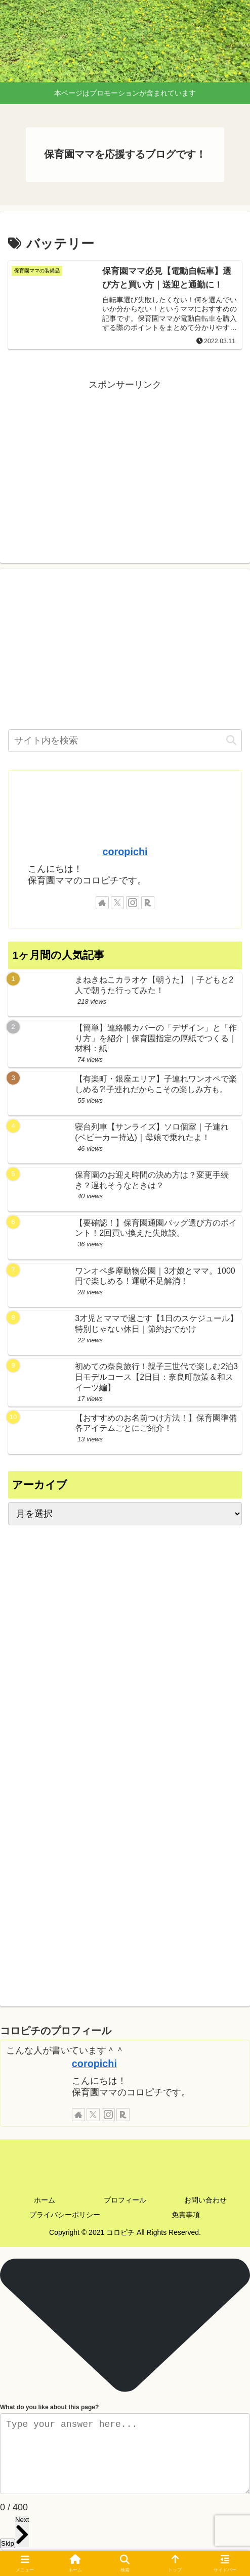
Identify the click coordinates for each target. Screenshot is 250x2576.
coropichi (124, 852)
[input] (125, 741)
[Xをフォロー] (117, 902)
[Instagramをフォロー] (132, 902)
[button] (231, 740)
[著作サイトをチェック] (102, 902)
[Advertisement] (125, 463)
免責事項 (186, 2215)
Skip (7, 2543)
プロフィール (125, 2200)
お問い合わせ (205, 2200)
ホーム (44, 2200)
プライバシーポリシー (64, 2215)
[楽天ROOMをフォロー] (147, 902)
